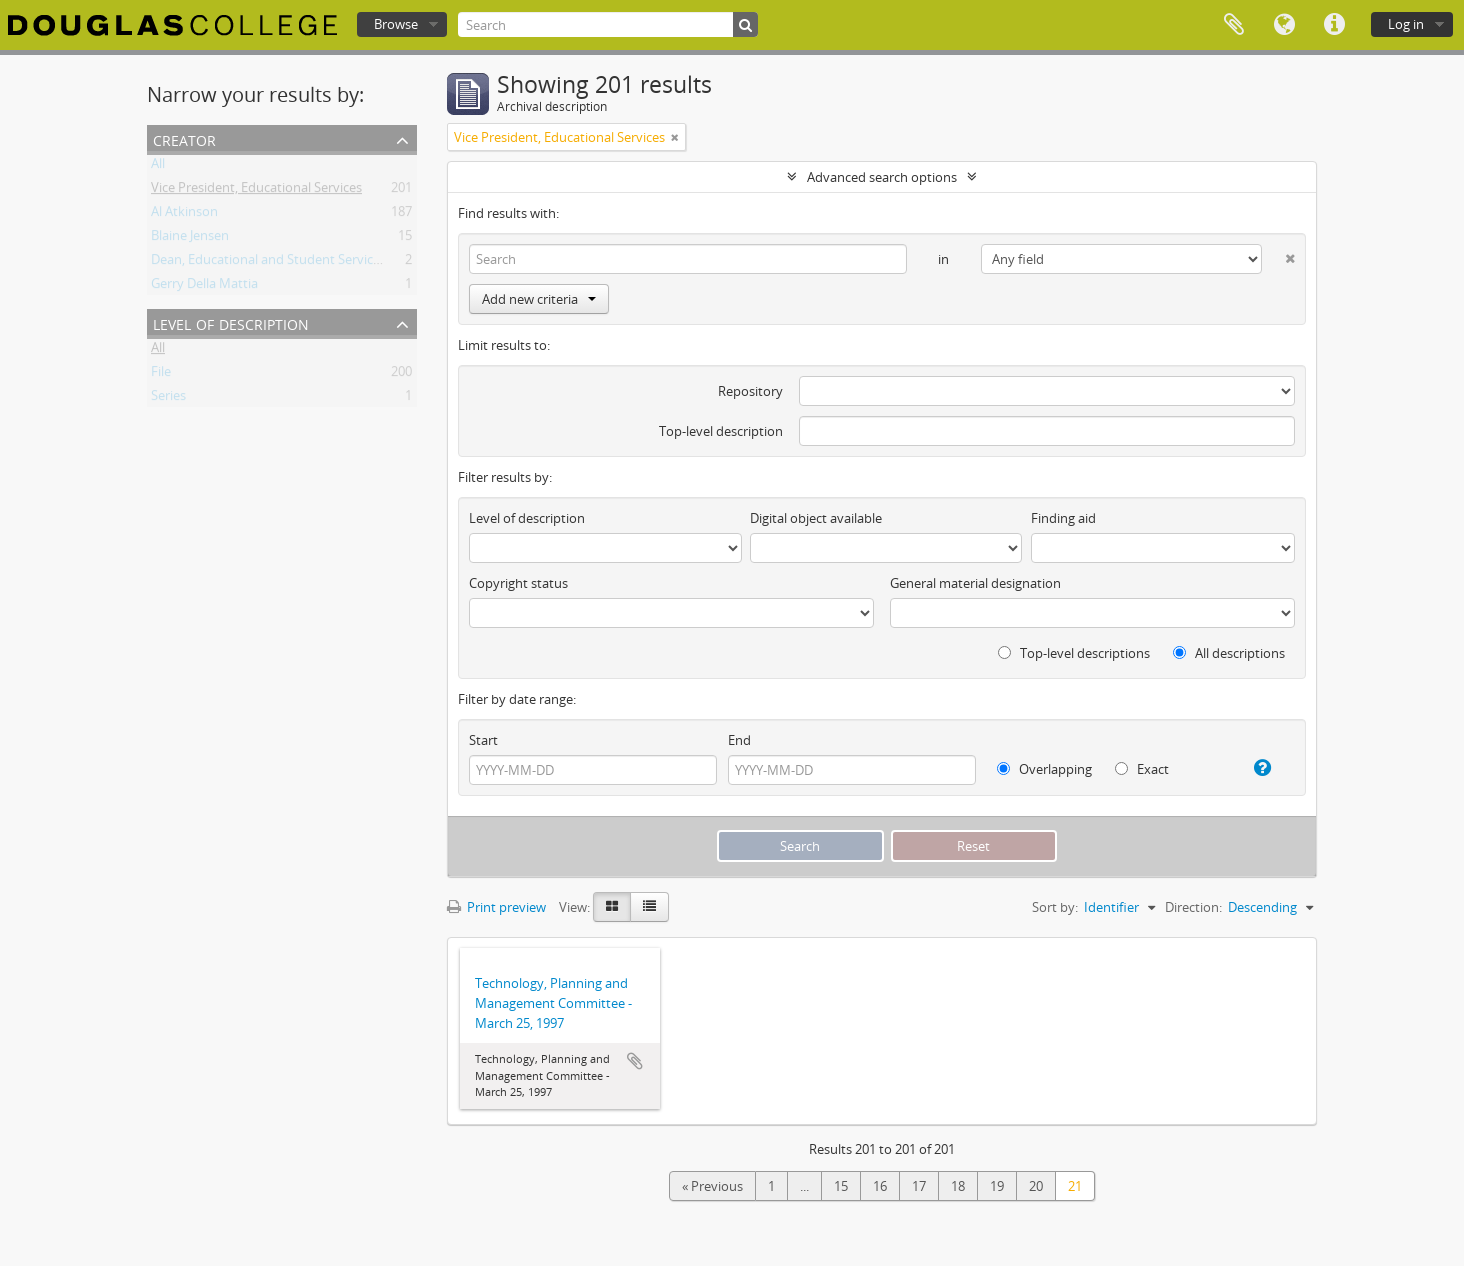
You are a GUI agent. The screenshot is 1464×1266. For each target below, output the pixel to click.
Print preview (496, 907)
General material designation (975, 583)
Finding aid (1063, 518)
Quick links (1334, 25)
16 (880, 1186)
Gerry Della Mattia (204, 287)
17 (919, 1186)
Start (483, 740)
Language (1284, 25)
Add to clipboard (635, 1061)
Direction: (1193, 907)
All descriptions (1229, 653)
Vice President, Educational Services (256, 191)
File (161, 375)
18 (958, 1186)
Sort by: (1055, 907)
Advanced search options (882, 177)
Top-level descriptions (1074, 653)
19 (997, 1186)
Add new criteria (539, 299)
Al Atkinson (184, 215)
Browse (396, 24)
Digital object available (816, 518)
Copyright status (518, 583)
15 (841, 1186)
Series (168, 399)
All (158, 167)
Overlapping (1044, 769)
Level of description (231, 322)
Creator (184, 138)
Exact (1142, 769)
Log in (1406, 24)
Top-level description (721, 431)
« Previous (712, 1186)
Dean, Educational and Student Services (268, 263)
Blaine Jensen (190, 239)
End (739, 740)
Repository (750, 391)
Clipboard (1234, 25)
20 (1036, 1186)
